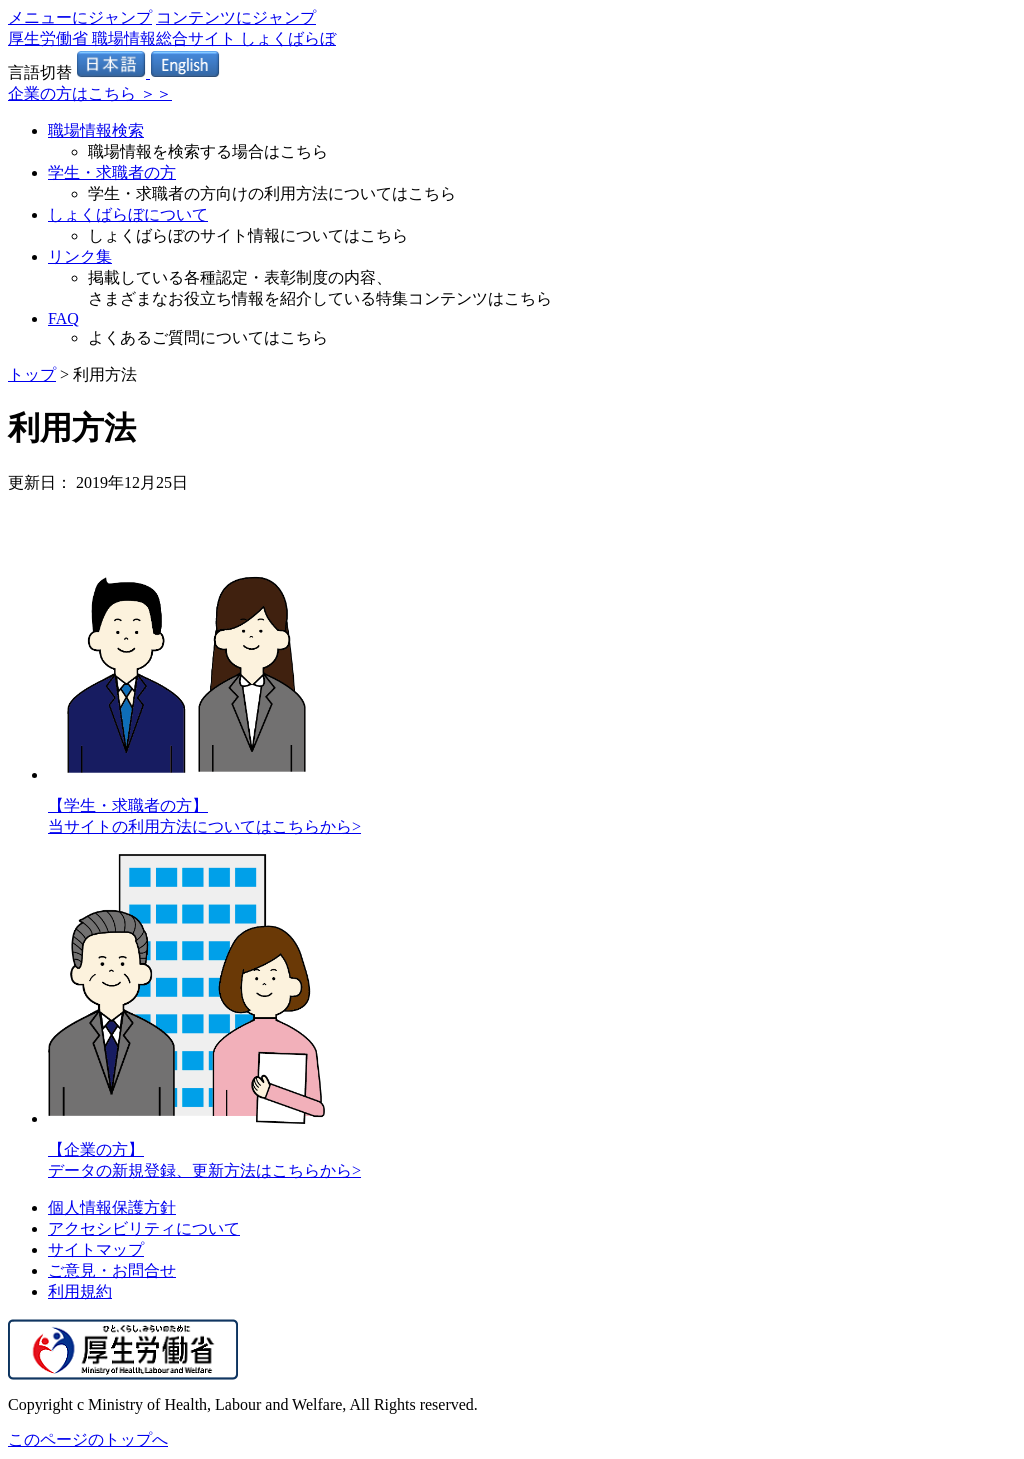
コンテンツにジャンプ (236, 17)
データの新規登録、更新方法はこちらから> (204, 1170)
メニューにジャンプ (80, 17)
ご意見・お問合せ (112, 1270)
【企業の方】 (96, 1149)
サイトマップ (96, 1249)
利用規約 (80, 1291)
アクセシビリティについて (144, 1228)
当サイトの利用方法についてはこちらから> (204, 826)
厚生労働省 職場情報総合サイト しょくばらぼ (172, 38)
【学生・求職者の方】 (128, 805)
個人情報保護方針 (112, 1207)
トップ (32, 374)
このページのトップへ (88, 1439)
